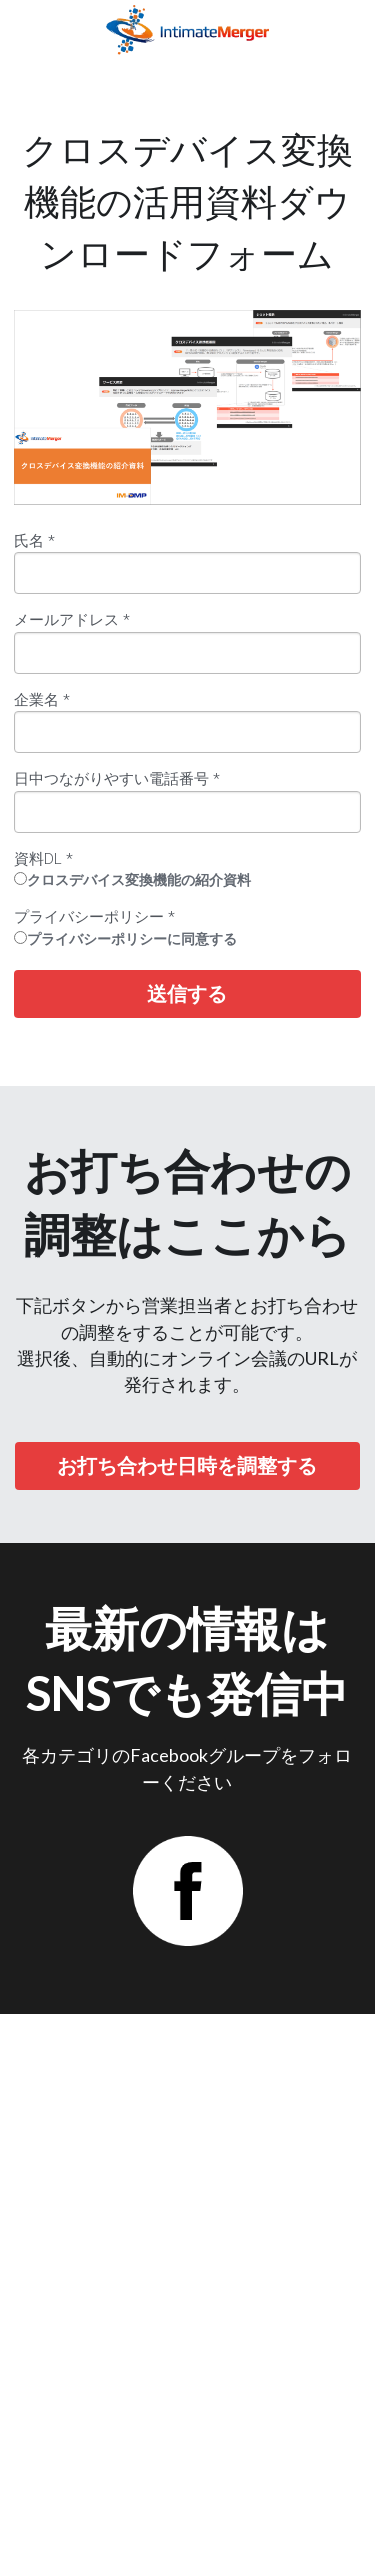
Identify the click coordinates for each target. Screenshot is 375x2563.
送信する (187, 994)
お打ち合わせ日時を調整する (187, 1466)
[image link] (187, 28)
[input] (187, 573)
